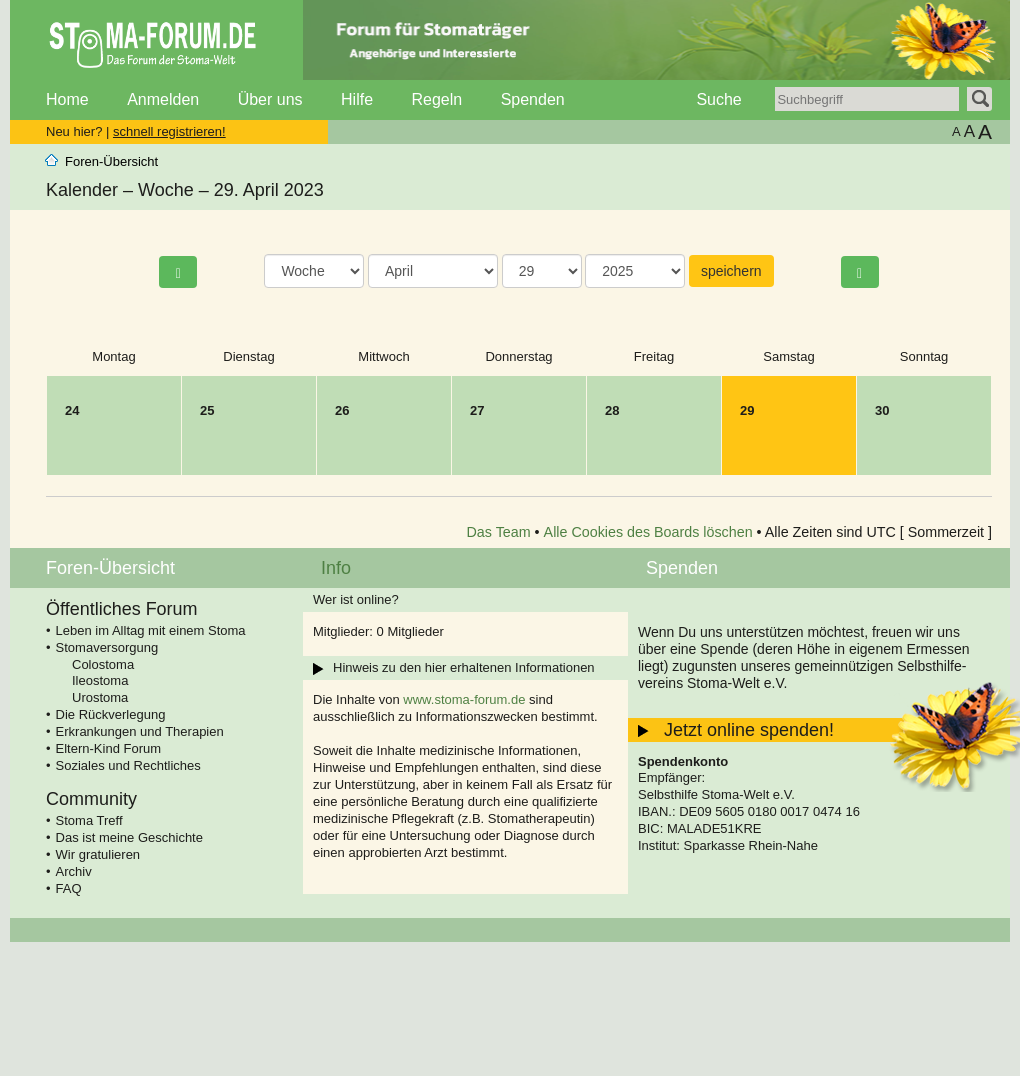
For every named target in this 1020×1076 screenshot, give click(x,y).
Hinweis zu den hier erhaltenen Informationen (464, 667)
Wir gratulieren (98, 854)
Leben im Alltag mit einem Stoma (151, 630)
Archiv (74, 871)
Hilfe (357, 99)
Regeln (436, 99)
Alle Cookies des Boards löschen (648, 532)
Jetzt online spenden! (749, 730)
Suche (718, 99)
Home (67, 99)
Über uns (270, 99)
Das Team (499, 532)
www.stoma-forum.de (464, 699)
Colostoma (103, 664)
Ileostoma (100, 680)
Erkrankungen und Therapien (140, 731)
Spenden (533, 99)
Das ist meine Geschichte (129, 837)
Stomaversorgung (107, 647)
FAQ (69, 888)
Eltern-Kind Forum (108, 748)
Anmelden (163, 99)
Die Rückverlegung (111, 714)
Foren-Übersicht (111, 161)
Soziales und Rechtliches (128, 765)
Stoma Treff (89, 820)
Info (336, 568)
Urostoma (100, 697)
